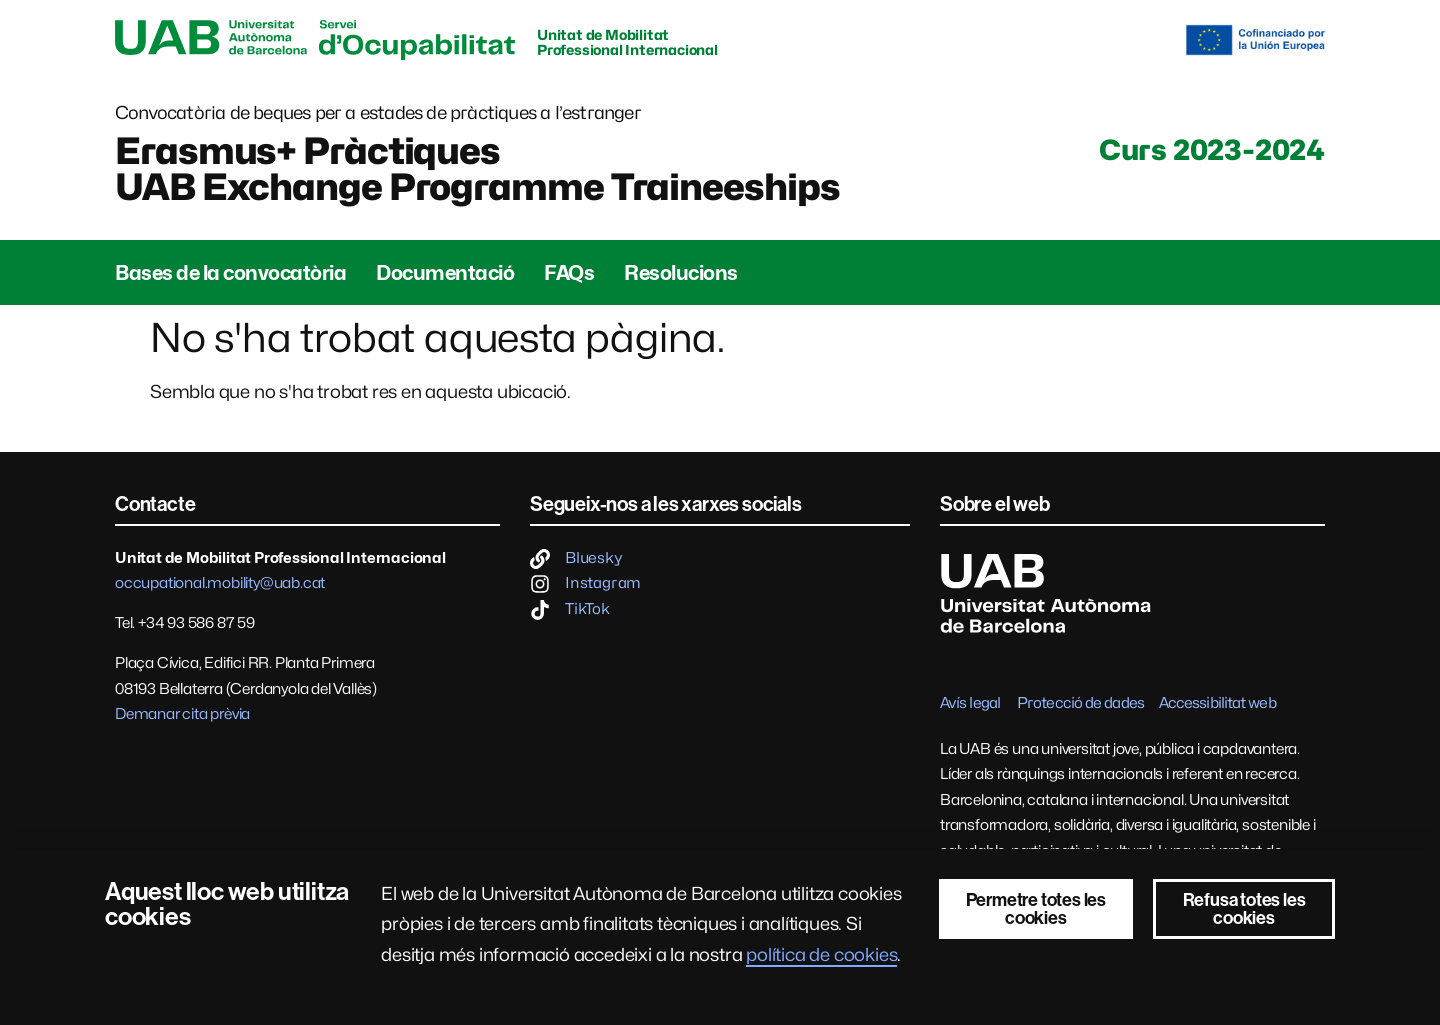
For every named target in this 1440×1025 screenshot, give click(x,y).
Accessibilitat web (1217, 703)
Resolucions (681, 273)
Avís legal (970, 703)
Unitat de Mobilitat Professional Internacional (627, 42)
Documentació (445, 273)
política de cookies (821, 954)
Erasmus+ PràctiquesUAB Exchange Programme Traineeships (477, 169)
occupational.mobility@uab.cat (220, 583)
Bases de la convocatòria (230, 273)
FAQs (569, 273)
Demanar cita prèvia (182, 714)
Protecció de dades (1080, 703)
